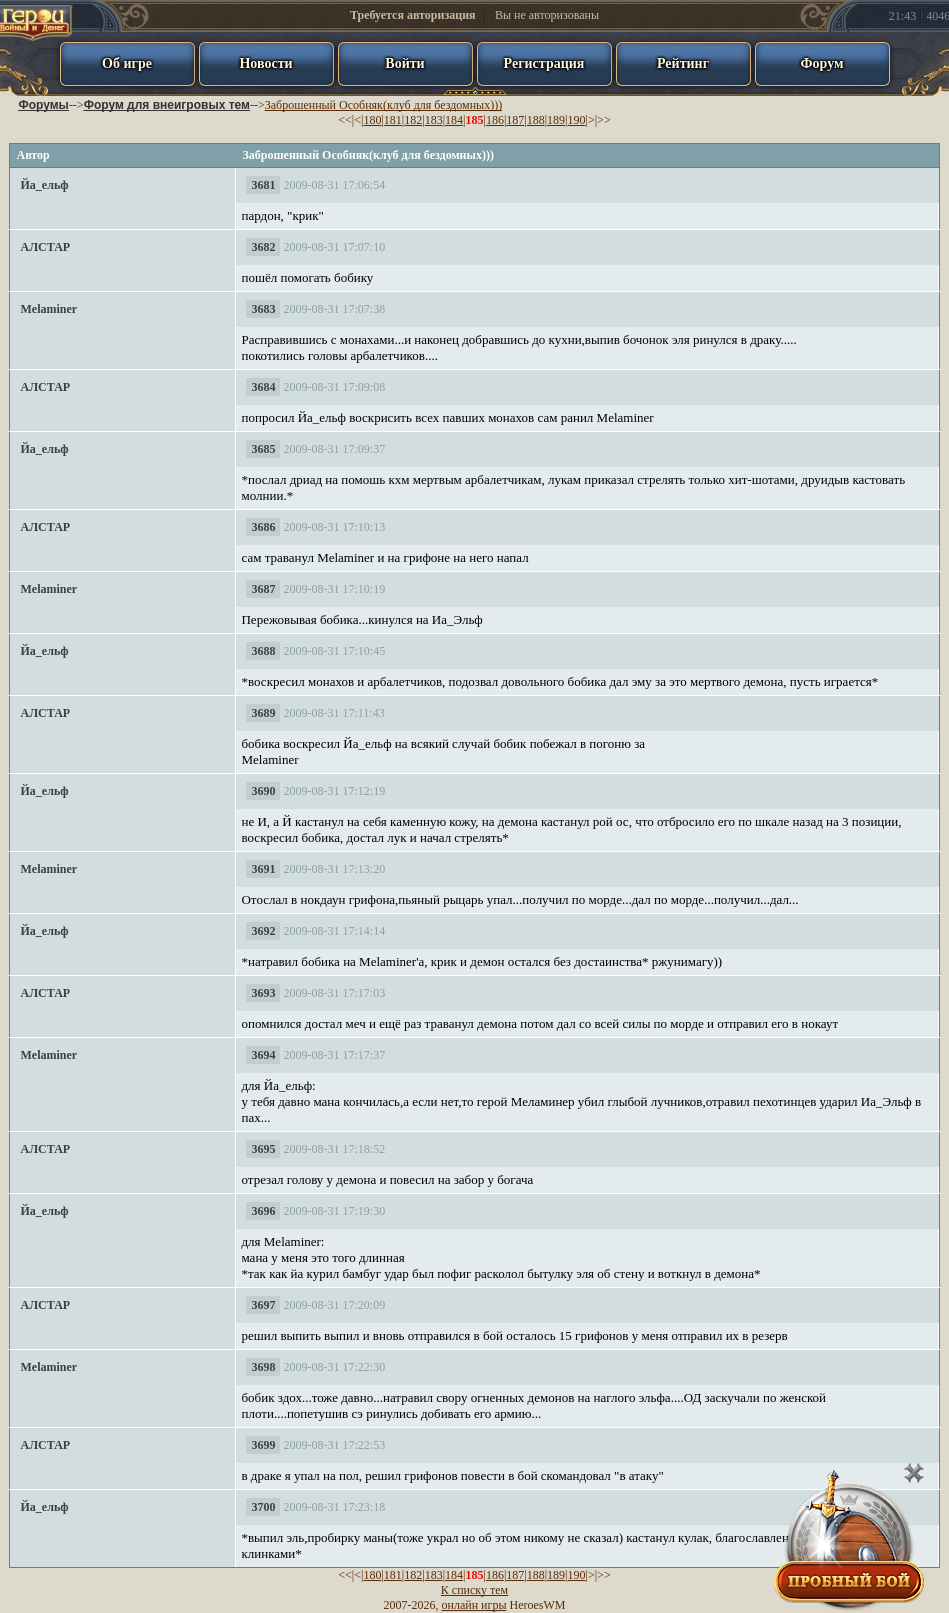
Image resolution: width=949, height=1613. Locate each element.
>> (604, 120)
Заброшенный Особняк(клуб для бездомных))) (383, 105)
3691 (263, 869)
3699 (263, 1445)
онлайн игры (474, 1605)
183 (434, 120)
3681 (263, 185)
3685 (263, 449)
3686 (263, 527)
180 (372, 120)
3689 (263, 713)
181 (393, 120)
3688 (263, 651)
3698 (263, 1367)
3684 (263, 387)
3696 (263, 1211)
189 (556, 120)
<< (345, 120)
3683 (263, 309)
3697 (263, 1305)
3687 (263, 589)
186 (495, 120)
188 (536, 120)
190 (577, 120)
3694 (263, 1055)
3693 (263, 993)
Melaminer (48, 309)
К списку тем (474, 1590)
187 (515, 120)
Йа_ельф (44, 185)
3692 (263, 931)
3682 (263, 247)
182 (413, 120)
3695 (263, 1149)
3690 (263, 791)
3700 (263, 1507)
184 (454, 120)
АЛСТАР (45, 247)
